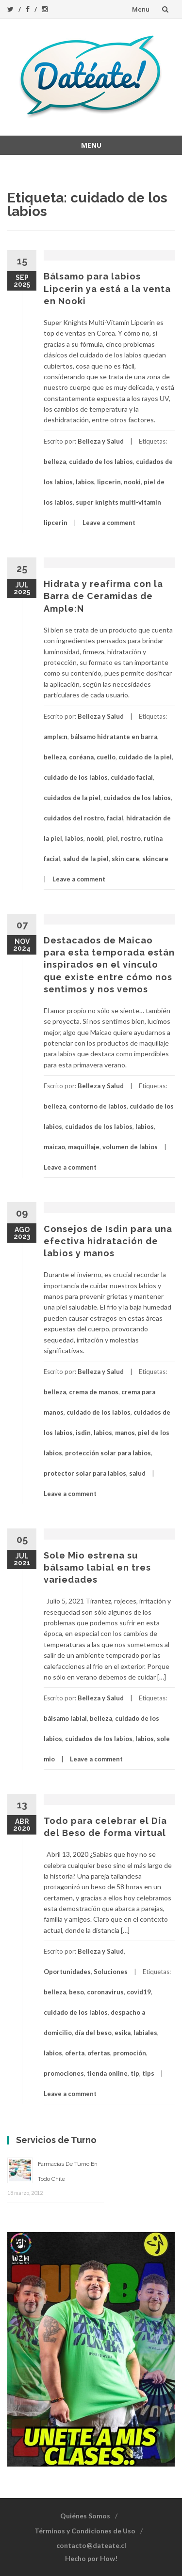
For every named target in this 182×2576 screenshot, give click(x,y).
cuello (106, 757)
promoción (129, 2053)
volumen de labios (130, 1147)
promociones (64, 2073)
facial (115, 818)
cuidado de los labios (101, 461)
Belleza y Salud (101, 441)
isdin (83, 1432)
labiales (145, 2032)
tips (148, 2073)
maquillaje (83, 1147)
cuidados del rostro (74, 818)
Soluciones (111, 1971)
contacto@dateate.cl (91, 2545)
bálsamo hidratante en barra (113, 736)
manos (125, 1432)
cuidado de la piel (145, 757)
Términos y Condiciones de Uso (84, 2531)
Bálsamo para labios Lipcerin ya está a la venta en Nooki (107, 288)
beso (76, 1992)
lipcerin (109, 482)
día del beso (93, 2032)
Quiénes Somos (85, 2516)
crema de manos (93, 1392)
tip (135, 2073)
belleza (55, 461)
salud (137, 1473)
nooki (132, 482)
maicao (54, 1147)
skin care (125, 859)
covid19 (139, 1992)
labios (85, 482)
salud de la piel (86, 859)
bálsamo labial (65, 1718)
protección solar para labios (108, 1453)
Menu (140, 9)
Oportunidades (67, 1971)
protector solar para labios (85, 1473)
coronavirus (105, 1992)
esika (123, 2032)
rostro (131, 838)
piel (112, 838)
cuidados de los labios (137, 798)
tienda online (107, 2073)
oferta (74, 2053)
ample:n (55, 736)
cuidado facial (132, 777)
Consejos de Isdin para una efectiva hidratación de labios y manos (108, 1241)
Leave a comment (109, 522)
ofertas (98, 2053)
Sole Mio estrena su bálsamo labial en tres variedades (97, 1567)
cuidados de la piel (72, 798)
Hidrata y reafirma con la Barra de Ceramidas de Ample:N (103, 596)
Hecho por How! (91, 2558)
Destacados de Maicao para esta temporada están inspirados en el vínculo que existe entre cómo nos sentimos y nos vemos (109, 964)
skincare (155, 859)
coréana (81, 757)
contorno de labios (98, 1106)
